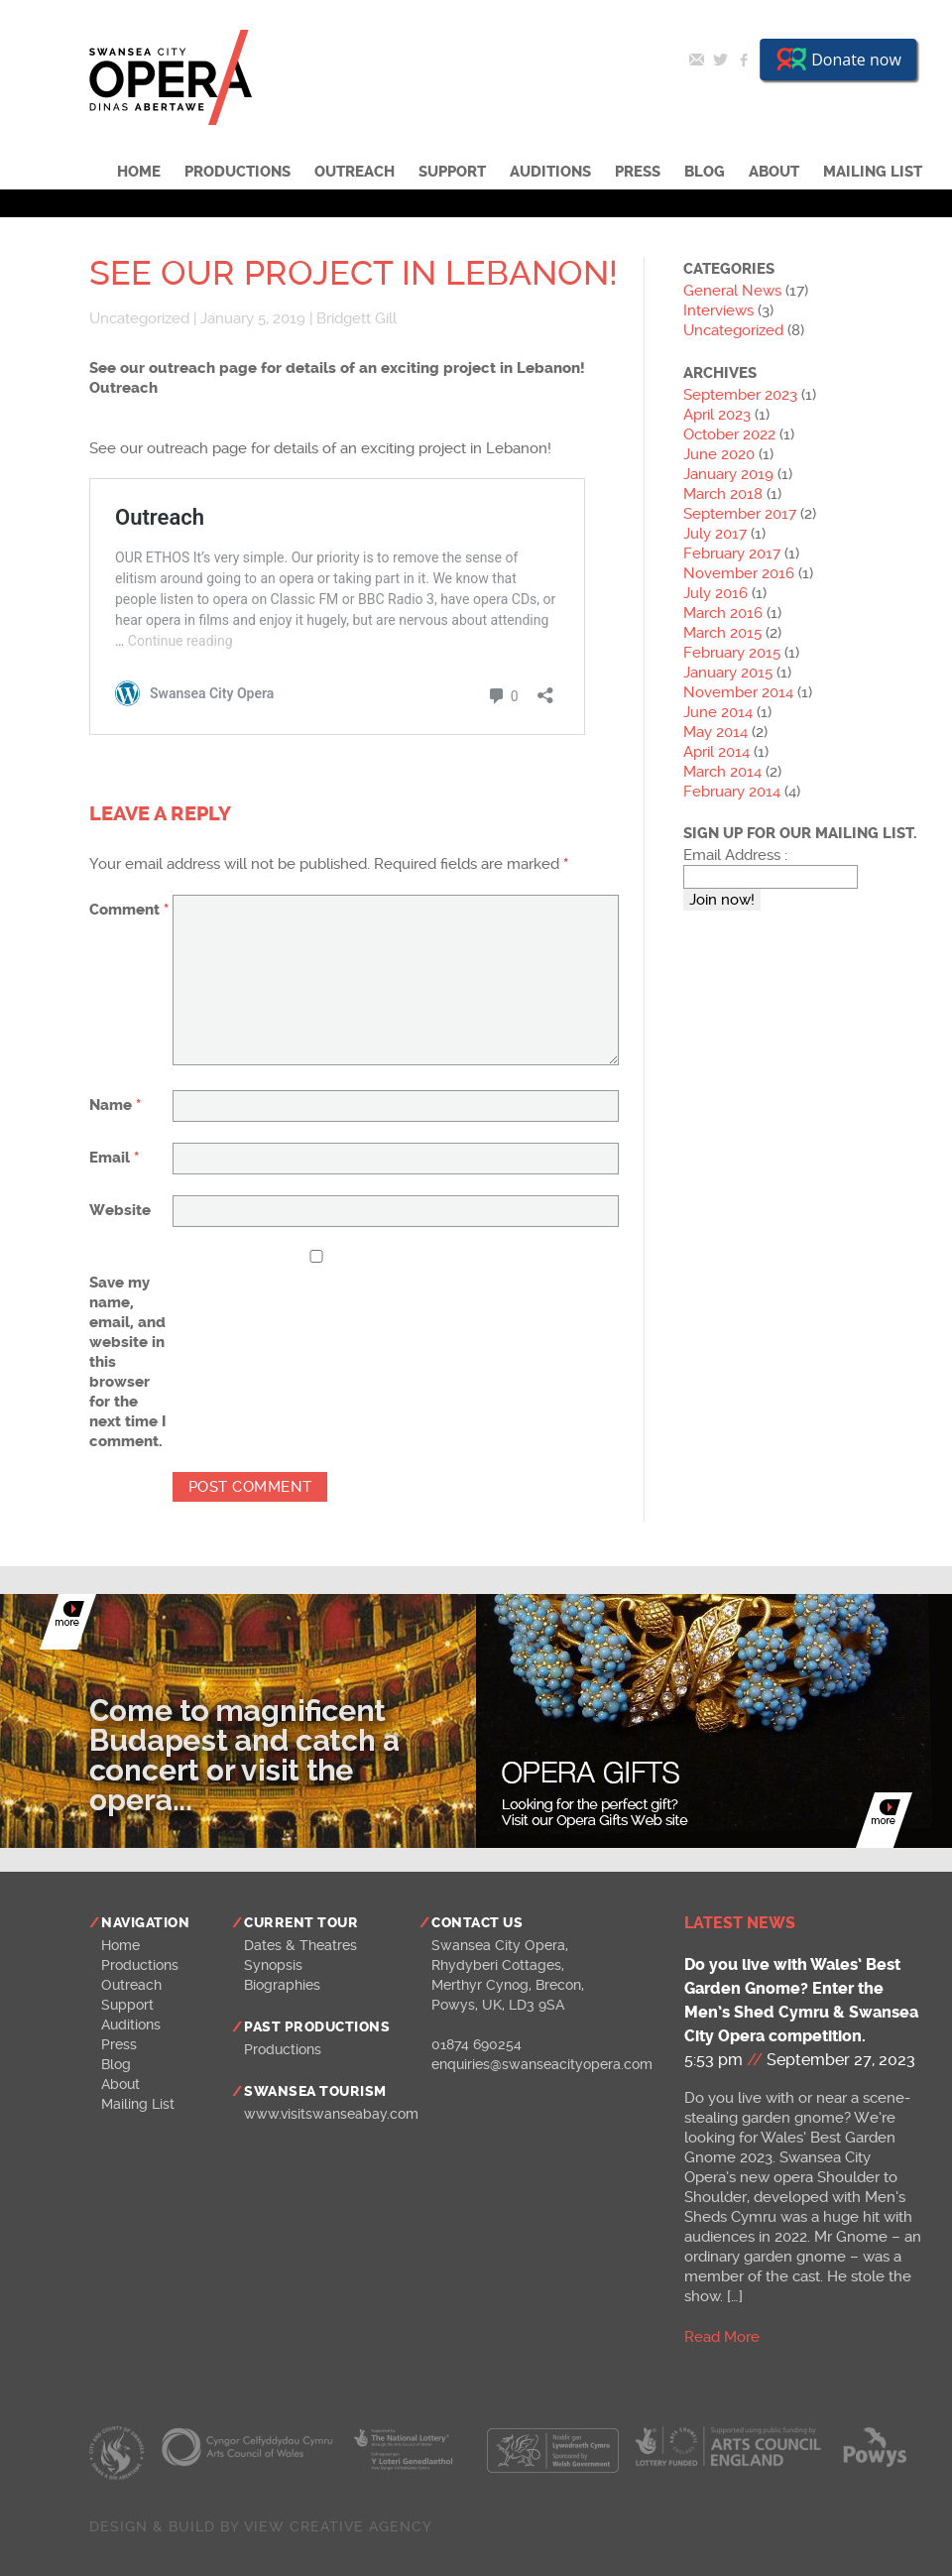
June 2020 (719, 454)
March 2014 (722, 772)
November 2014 (738, 692)
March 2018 (723, 494)
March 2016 (723, 613)
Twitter (720, 59)
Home (139, 172)
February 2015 (731, 653)
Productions (237, 172)
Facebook (744, 59)
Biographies (282, 1985)
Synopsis (273, 1965)
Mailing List (872, 172)
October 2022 (729, 434)
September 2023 (740, 395)
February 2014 (731, 791)
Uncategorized (139, 318)
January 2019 (728, 474)
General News (732, 291)
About (774, 172)
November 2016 (738, 573)
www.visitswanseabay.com (331, 2114)
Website (120, 1210)
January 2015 (728, 672)
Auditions (550, 172)
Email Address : (735, 855)
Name (115, 1105)
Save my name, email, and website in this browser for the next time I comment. (128, 1362)
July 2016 (715, 593)
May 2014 (715, 732)
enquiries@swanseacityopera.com (542, 2064)
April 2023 (717, 415)
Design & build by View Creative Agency (260, 2526)
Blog (704, 172)
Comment (129, 910)
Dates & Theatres (300, 1945)
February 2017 (731, 553)
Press (637, 172)
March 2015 (722, 633)
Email (696, 59)
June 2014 (718, 712)
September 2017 (739, 514)
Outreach (354, 172)
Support (452, 172)
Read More (722, 2337)
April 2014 (716, 752)
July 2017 (715, 534)
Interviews (718, 310)
